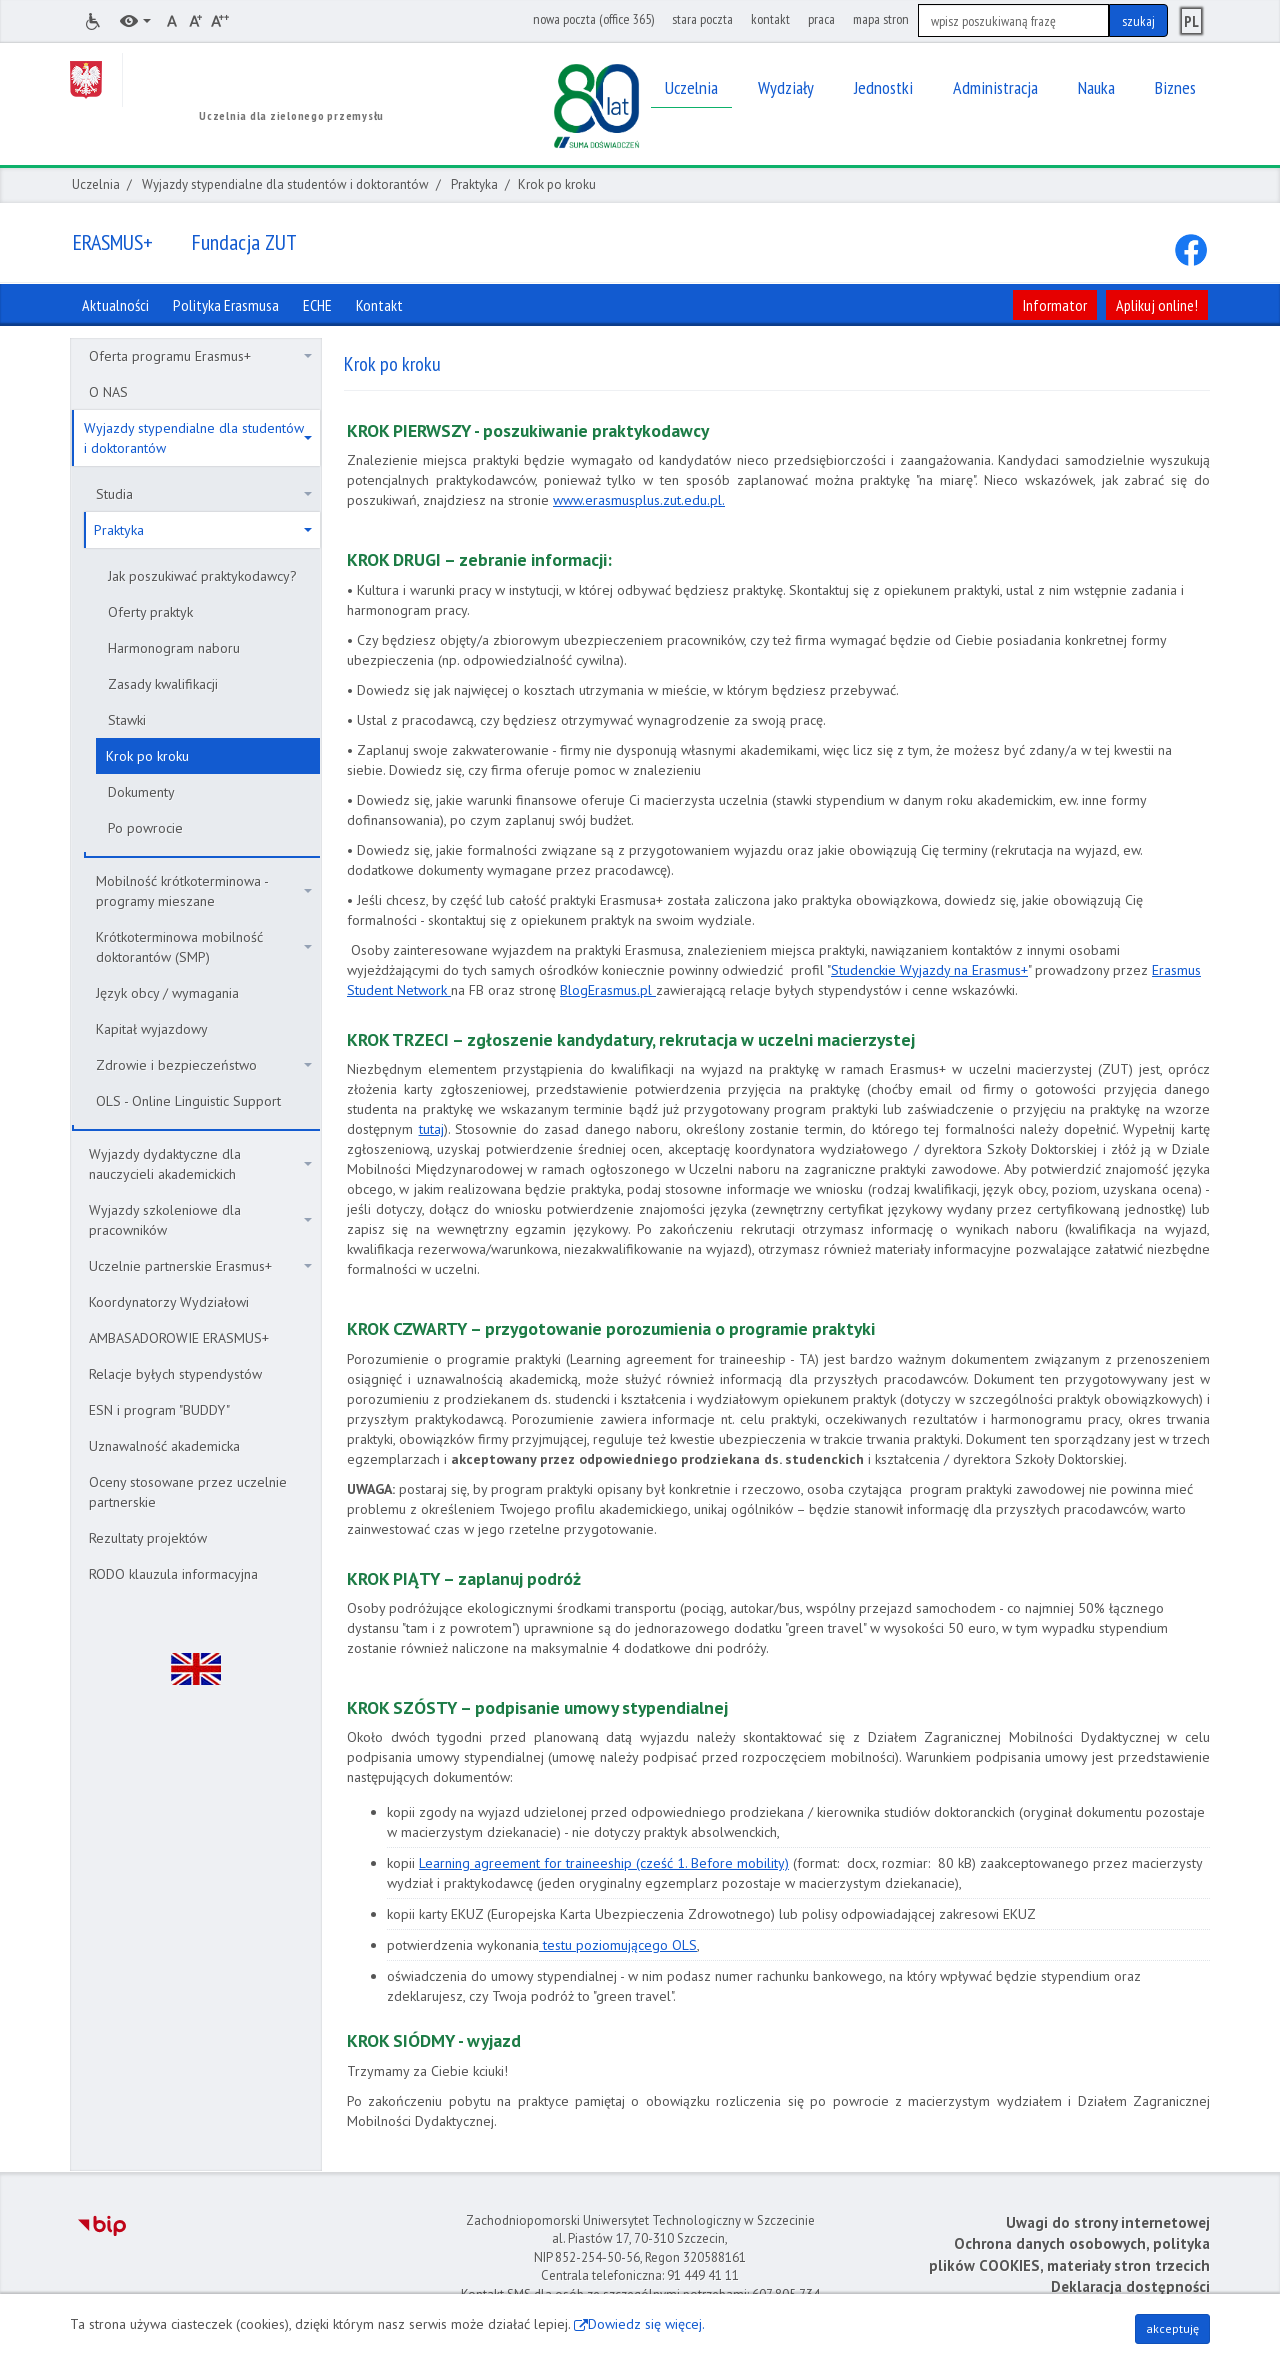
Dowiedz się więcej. (646, 2324)
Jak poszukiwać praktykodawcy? (202, 576)
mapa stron (881, 19)
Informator (1055, 305)
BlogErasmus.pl (608, 990)
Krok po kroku (147, 756)
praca (821, 19)
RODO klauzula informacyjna (173, 1574)
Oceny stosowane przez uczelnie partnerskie (188, 1492)
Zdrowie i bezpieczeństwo (204, 1065)
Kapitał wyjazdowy (152, 1029)
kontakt (770, 19)
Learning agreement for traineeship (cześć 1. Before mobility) (604, 1863)
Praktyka (474, 184)
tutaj (431, 1129)
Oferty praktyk (150, 612)
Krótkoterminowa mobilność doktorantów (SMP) (204, 947)
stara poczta (702, 19)
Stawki (127, 720)
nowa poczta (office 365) (593, 19)
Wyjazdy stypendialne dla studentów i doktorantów (285, 184)
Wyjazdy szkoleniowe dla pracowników (200, 1220)
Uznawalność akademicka (164, 1446)
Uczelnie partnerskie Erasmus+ (200, 1266)
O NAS (108, 392)
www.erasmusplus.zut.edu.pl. (639, 500)
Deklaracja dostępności (1130, 2286)
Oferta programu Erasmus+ (200, 356)
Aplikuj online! (1157, 305)
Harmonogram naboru (174, 648)
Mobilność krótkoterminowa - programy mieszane (204, 891)
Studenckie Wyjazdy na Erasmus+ (929, 970)
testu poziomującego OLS (618, 1945)
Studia (204, 494)
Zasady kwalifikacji (163, 684)
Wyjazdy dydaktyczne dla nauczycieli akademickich (200, 1164)
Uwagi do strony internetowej (1108, 2222)
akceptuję (1172, 2328)
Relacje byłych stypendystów (175, 1374)
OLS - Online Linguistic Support (188, 1101)
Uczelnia (96, 184)
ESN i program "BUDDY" (159, 1410)
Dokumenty (141, 792)
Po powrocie (145, 828)
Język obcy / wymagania (167, 993)
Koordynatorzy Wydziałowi (169, 1302)
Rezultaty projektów (148, 1538)
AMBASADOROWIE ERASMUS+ (179, 1338)
